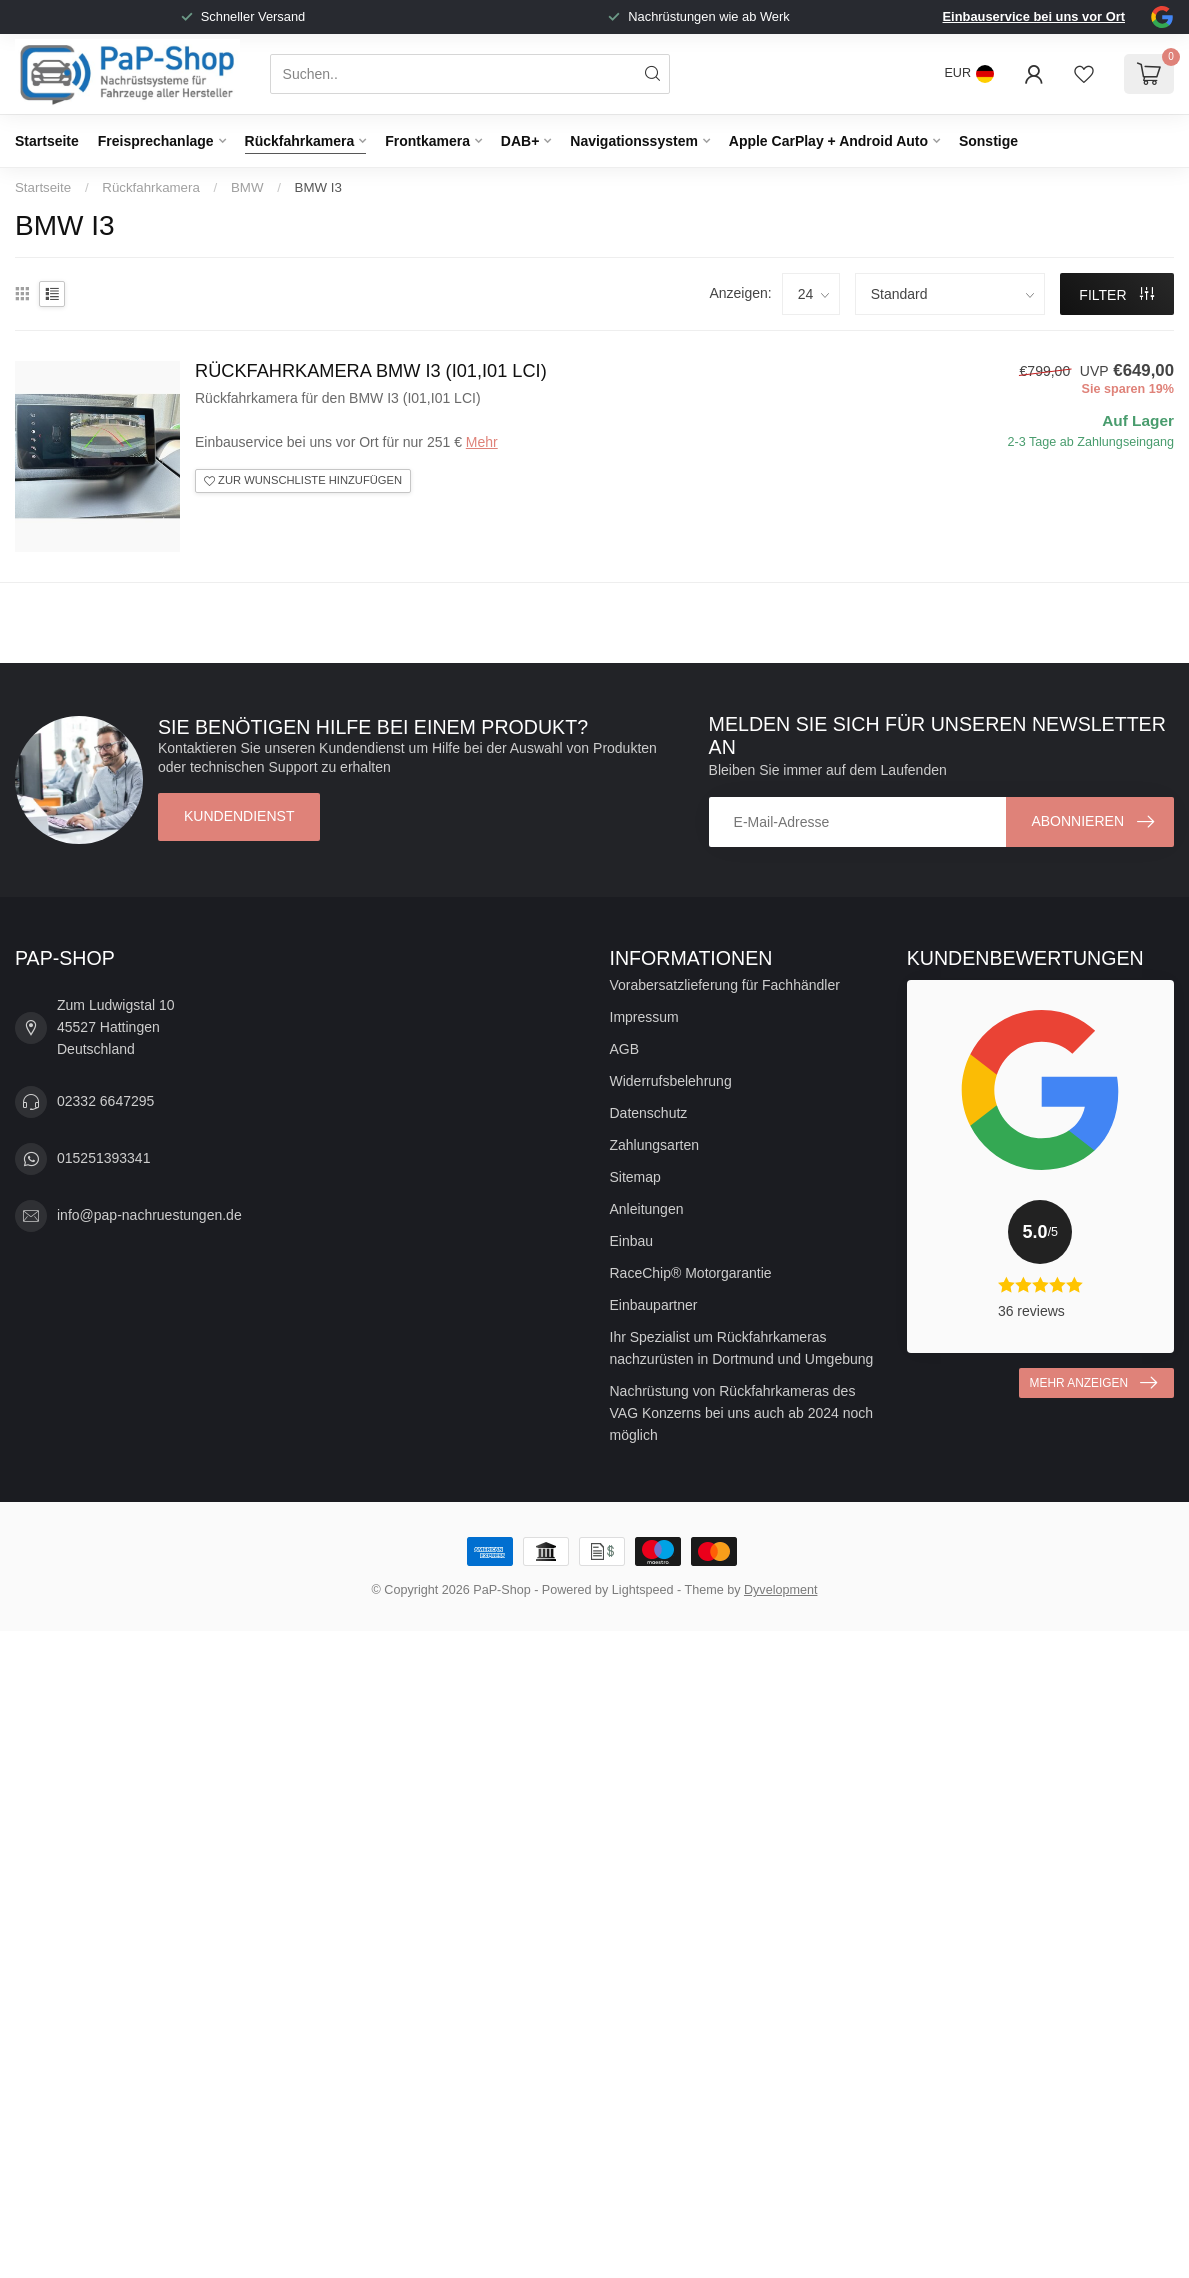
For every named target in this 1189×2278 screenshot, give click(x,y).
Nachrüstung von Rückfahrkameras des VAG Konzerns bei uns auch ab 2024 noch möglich (742, 1413)
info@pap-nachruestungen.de (149, 1215)
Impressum (644, 1017)
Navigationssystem (634, 141)
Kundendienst (239, 816)
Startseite (47, 141)
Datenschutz (649, 1113)
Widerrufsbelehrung (671, 1081)
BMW (247, 187)
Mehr (482, 442)
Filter (1116, 295)
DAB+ (520, 141)
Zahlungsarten (655, 1145)
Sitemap (635, 1177)
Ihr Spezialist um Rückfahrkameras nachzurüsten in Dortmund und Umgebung (742, 1348)
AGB (625, 1049)
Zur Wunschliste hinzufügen (303, 480)
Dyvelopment (781, 1590)
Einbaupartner (654, 1305)
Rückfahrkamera (300, 141)
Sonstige (988, 141)
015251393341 (103, 1158)
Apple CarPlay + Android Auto (828, 141)
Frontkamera (427, 141)
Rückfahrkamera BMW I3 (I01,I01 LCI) (371, 371)
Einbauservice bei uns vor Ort (1034, 16)
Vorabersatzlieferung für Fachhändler (725, 985)
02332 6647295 (105, 1101)
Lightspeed (643, 1590)
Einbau (632, 1241)
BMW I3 (318, 187)
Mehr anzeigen (1093, 1383)
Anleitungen (647, 1209)
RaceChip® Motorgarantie (691, 1273)
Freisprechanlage (156, 141)
